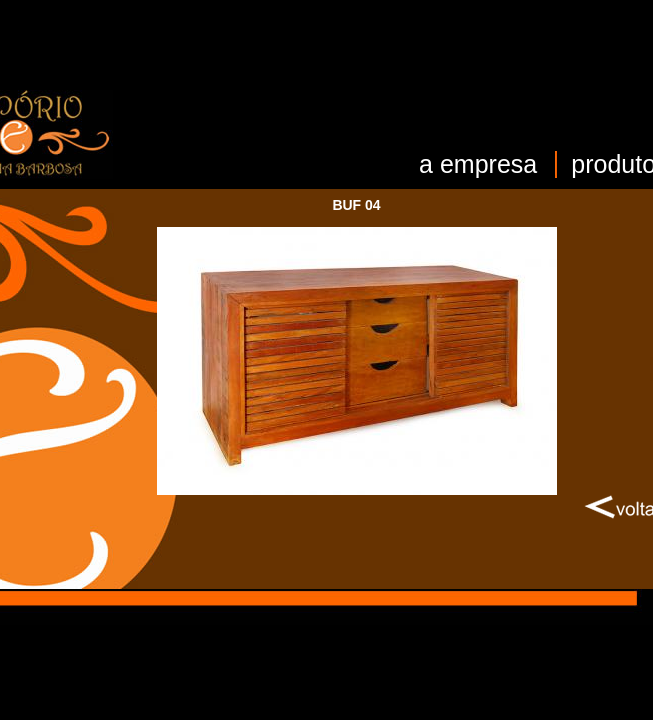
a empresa (478, 164)
